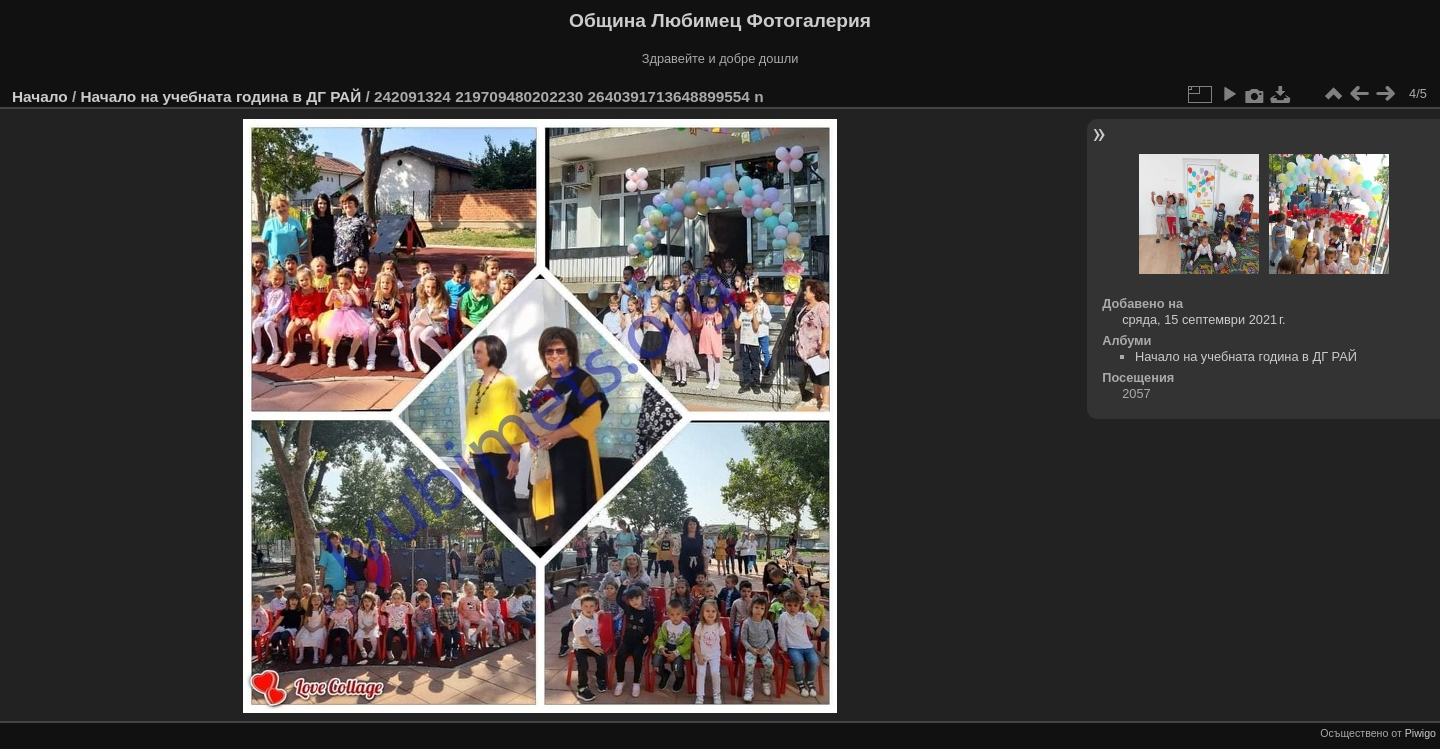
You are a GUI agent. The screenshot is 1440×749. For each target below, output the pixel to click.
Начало (40, 96)
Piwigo (1420, 733)
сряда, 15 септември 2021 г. (1203, 319)
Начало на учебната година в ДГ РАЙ (220, 96)
